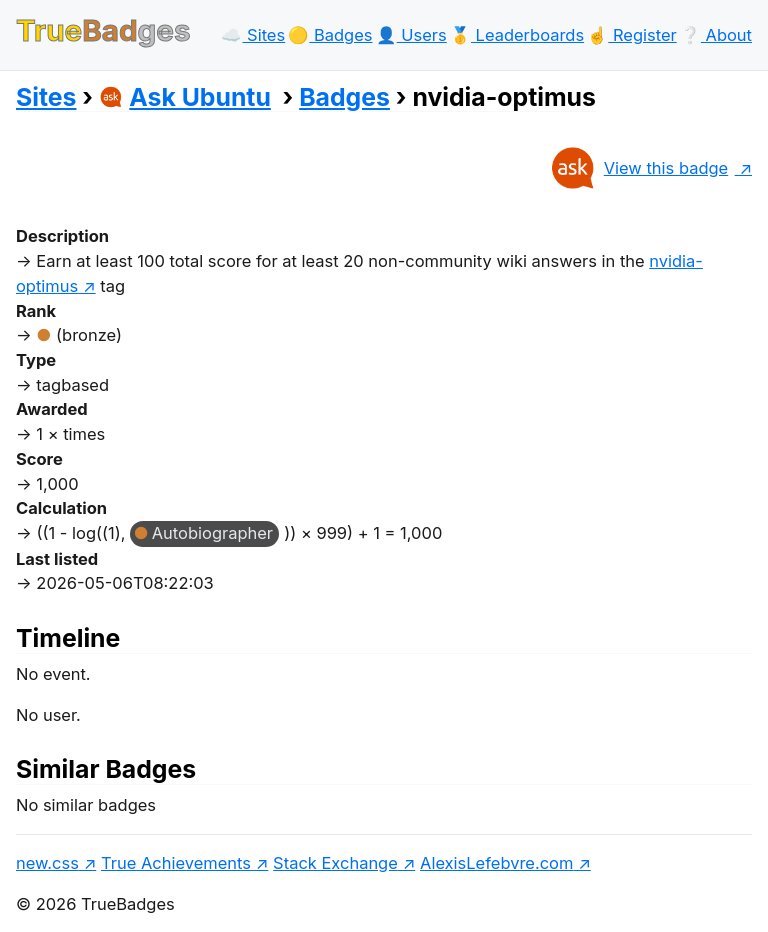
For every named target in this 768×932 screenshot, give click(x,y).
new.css (47, 863)
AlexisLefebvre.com (496, 863)
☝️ (631, 35)
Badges (344, 97)
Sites (46, 97)
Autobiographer (212, 533)
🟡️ (330, 35)
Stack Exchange (335, 863)
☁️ (253, 35)
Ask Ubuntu (185, 97)
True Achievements (176, 863)
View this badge (638, 168)
